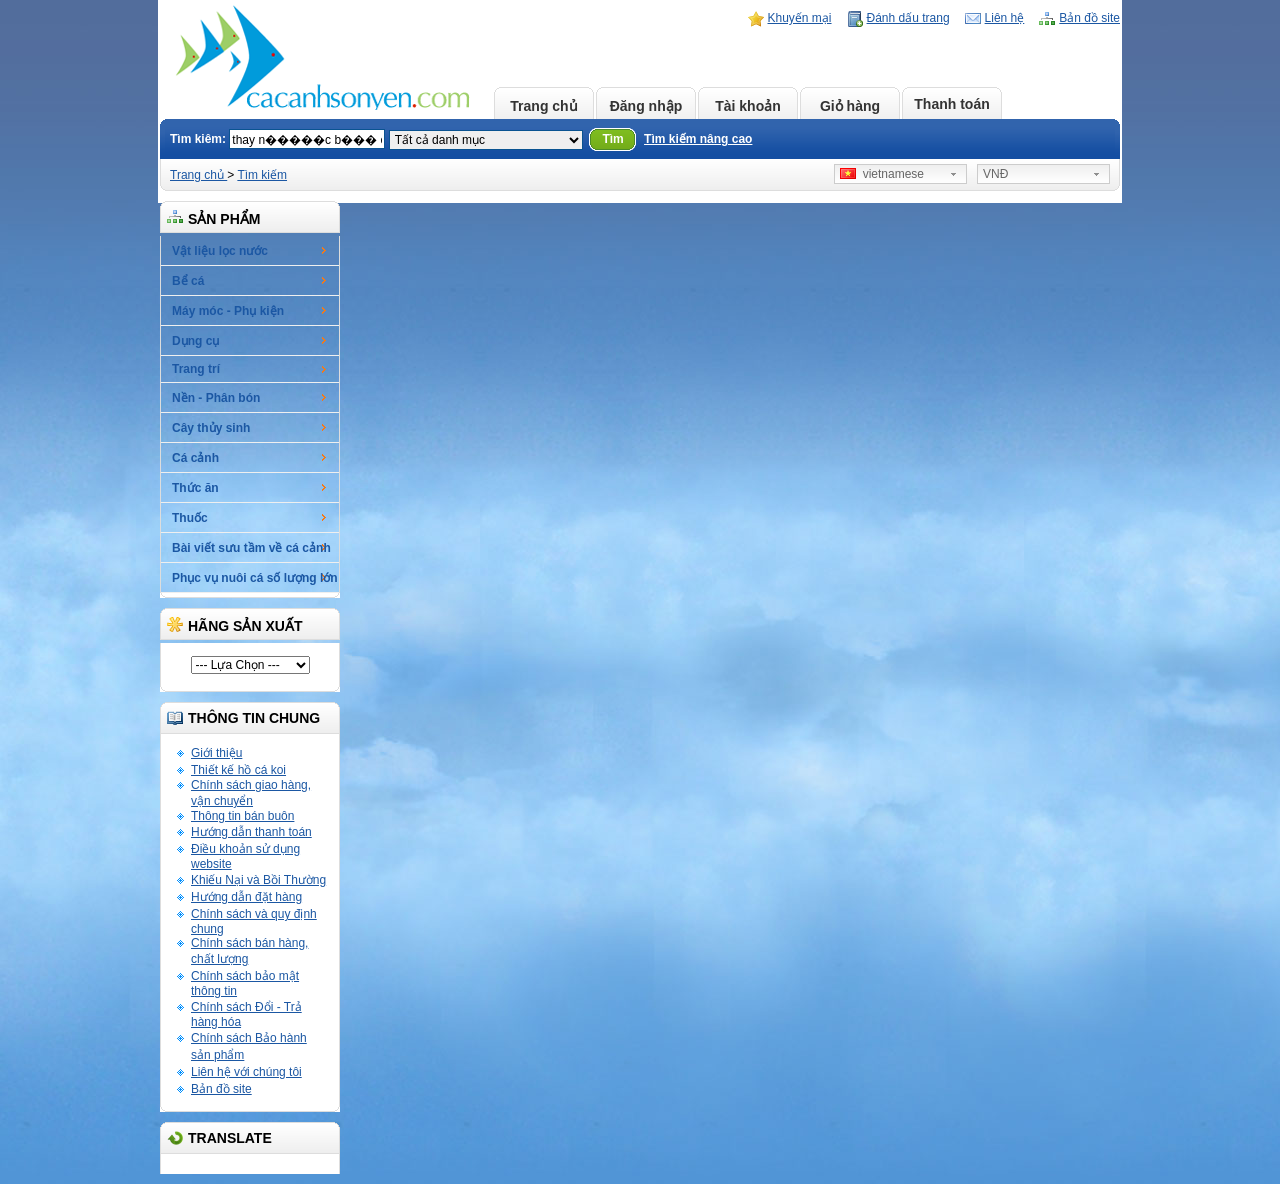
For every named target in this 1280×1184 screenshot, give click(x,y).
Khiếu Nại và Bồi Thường (258, 880)
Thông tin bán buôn (242, 816)
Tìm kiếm (262, 175)
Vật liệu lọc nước (220, 251)
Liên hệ (1005, 18)
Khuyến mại (800, 18)
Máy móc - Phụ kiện (228, 311)
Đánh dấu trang (908, 18)
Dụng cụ (195, 341)
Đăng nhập (646, 106)
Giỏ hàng (850, 106)
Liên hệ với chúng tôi (246, 1072)
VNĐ (995, 174)
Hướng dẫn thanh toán (251, 832)
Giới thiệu (216, 753)
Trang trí (196, 369)
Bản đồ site (1089, 18)
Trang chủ (543, 106)
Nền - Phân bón (216, 398)
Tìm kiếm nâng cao (698, 139)
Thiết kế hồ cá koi (238, 770)
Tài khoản (748, 106)
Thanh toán (951, 104)
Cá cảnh (195, 458)
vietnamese (882, 174)
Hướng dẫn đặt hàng (246, 897)
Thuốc (190, 518)
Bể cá (188, 281)
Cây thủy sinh (211, 428)
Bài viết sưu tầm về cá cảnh (251, 548)
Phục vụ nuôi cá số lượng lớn (255, 578)
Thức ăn (195, 488)
